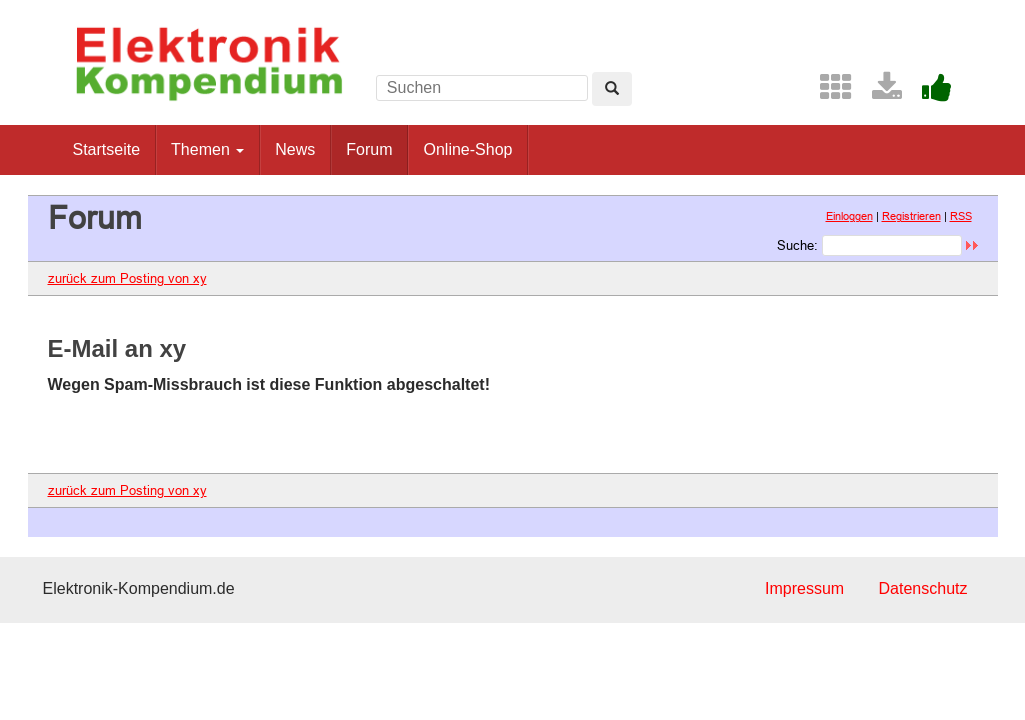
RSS (961, 216)
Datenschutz (923, 588)
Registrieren (911, 216)
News (295, 149)
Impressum (804, 588)
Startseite (107, 149)
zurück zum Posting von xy (127, 278)
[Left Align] (612, 89)
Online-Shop (467, 149)
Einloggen (849, 216)
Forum (369, 149)
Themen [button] (207, 149)
